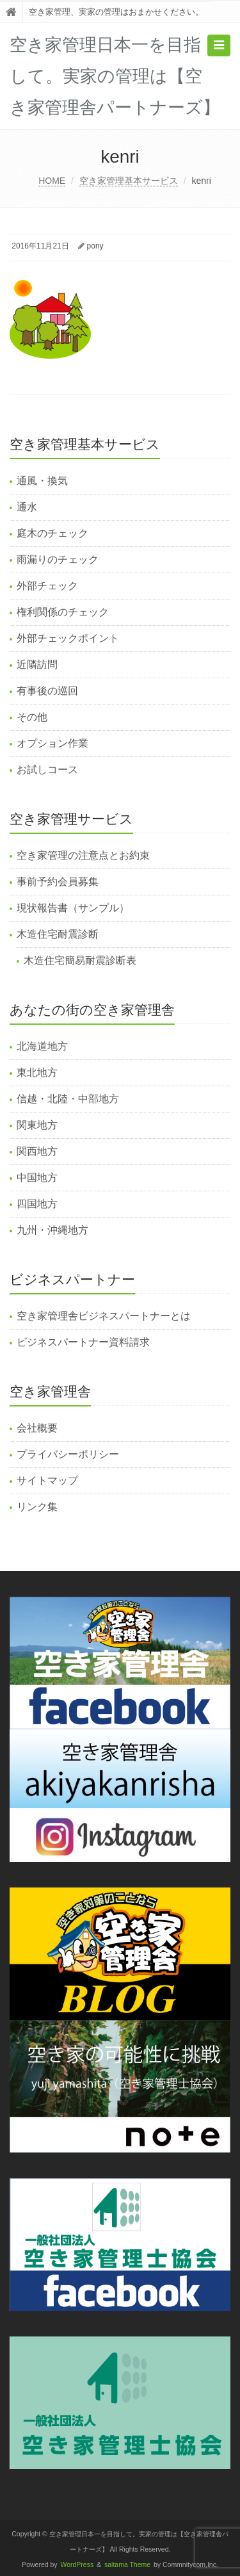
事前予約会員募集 (58, 881)
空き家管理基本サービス (128, 180)
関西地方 (37, 1151)
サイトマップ (47, 1480)
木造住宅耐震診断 (58, 934)
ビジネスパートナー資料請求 (83, 1342)
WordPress (77, 2564)
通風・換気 (42, 480)
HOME (51, 180)
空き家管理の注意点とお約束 (83, 855)
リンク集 (37, 1506)
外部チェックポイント (68, 638)
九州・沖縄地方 (52, 1230)
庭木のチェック (52, 533)
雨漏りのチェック (58, 559)
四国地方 (37, 1203)
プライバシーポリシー (68, 1454)
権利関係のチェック (63, 612)
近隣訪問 (37, 664)
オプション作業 (52, 743)
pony (95, 245)
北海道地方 (42, 1046)
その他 (32, 717)
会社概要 (37, 1428)
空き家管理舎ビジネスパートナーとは (104, 1315)
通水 (27, 506)
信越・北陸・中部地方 (68, 1098)
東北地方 (37, 1072)
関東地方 (37, 1125)
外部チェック (47, 585)
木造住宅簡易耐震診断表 (80, 960)
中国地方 (37, 1177)
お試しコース (47, 769)
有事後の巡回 (47, 690)
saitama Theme (127, 2564)
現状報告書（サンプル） (73, 907)
